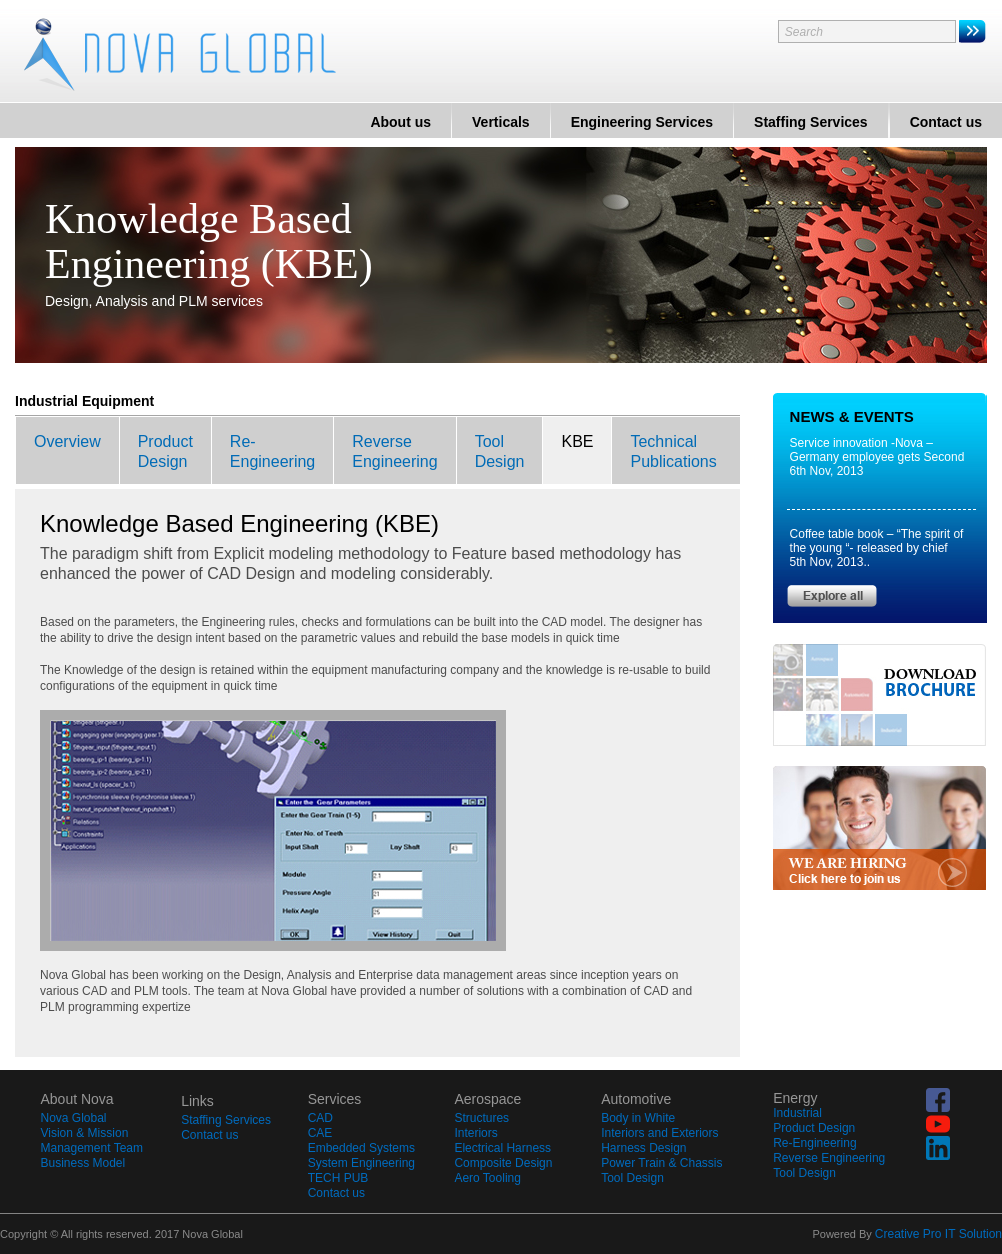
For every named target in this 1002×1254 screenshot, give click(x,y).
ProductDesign (165, 451)
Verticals (501, 122)
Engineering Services (642, 122)
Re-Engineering (272, 451)
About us (400, 122)
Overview (67, 441)
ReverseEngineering (394, 451)
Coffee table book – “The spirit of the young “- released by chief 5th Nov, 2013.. (877, 548)
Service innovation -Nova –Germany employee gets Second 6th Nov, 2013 (877, 457)
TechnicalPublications (673, 451)
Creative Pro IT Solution (938, 1234)
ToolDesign (500, 451)
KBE (577, 441)
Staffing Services (811, 122)
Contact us (946, 122)
